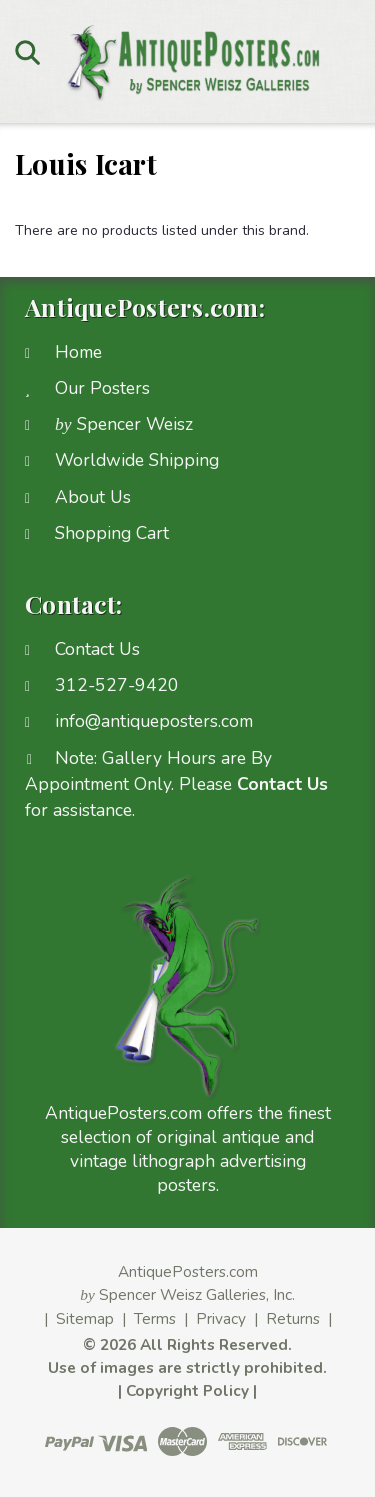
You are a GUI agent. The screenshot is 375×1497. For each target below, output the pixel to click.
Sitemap (85, 1318)
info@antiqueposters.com (154, 721)
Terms (155, 1318)
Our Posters (102, 388)
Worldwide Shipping (137, 460)
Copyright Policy (187, 1390)
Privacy (221, 1318)
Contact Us (97, 649)
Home (78, 352)
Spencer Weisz (124, 424)
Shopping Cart (112, 533)
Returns (293, 1318)
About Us (93, 497)
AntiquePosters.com (188, 1271)
